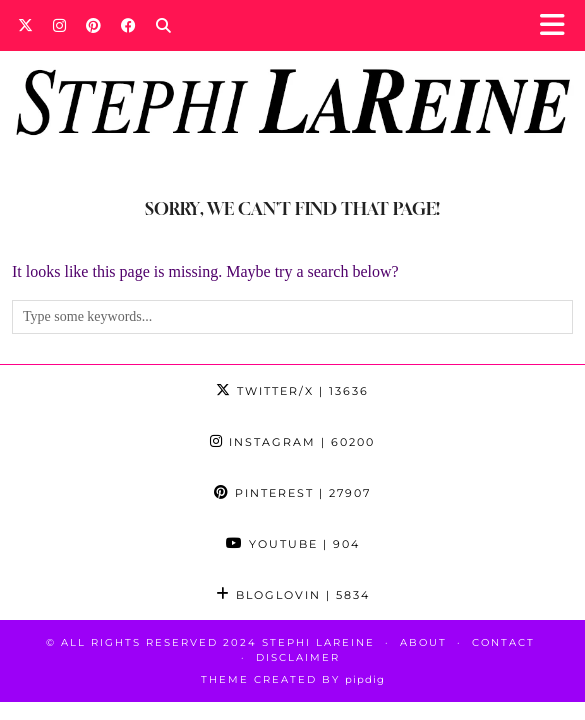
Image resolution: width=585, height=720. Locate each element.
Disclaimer (298, 657)
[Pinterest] (93, 25)
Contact (503, 642)
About (423, 642)
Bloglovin (293, 595)
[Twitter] (25, 25)
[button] (558, 25)
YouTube (293, 544)
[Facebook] (128, 25)
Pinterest (292, 493)
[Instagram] (59, 25)
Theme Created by (293, 679)
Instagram (292, 442)
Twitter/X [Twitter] (292, 391)
